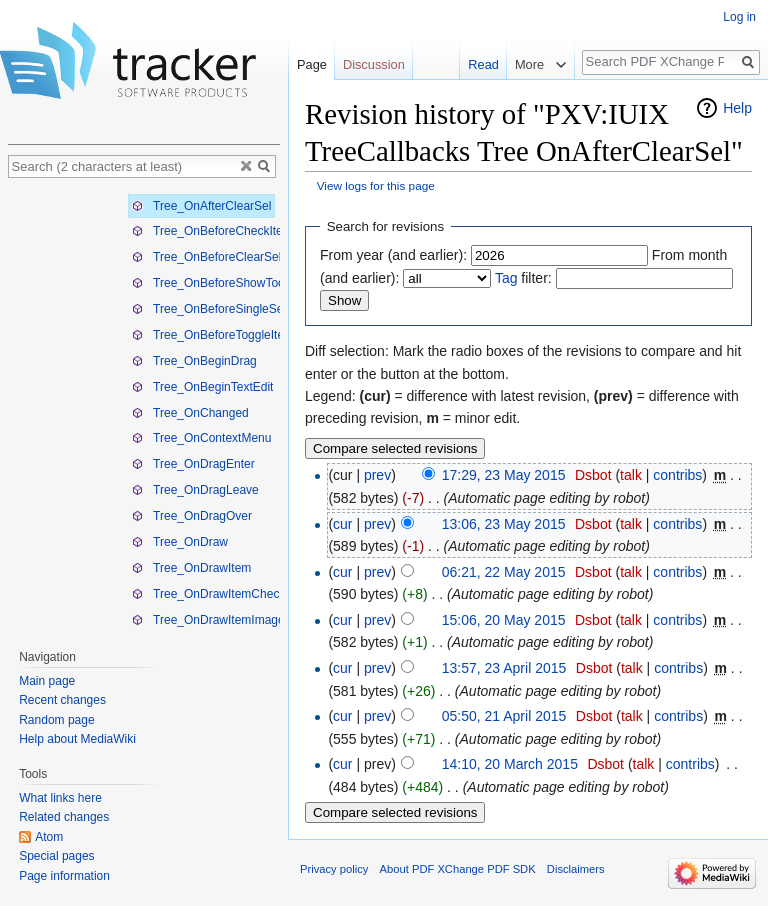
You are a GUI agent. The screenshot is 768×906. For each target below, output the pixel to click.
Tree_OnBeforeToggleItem (213, 335)
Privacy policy (334, 869)
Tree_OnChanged (190, 413)
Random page (56, 720)
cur (342, 524)
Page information (64, 876)
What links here (60, 798)
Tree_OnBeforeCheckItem (212, 231)
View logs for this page (376, 185)
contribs (677, 475)
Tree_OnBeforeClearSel (206, 257)
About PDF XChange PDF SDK (458, 869)
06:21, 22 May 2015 (504, 572)
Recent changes (62, 700)
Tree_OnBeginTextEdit (202, 387)
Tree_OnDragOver (192, 516)
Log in (739, 17)
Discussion (374, 64)
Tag (506, 278)
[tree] (144, 408)
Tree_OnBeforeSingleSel (209, 309)
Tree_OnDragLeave (195, 490)
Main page (47, 681)
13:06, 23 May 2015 (504, 524)
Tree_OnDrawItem (191, 568)
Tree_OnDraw (180, 542)
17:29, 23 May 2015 (504, 475)
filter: (523, 278)
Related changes (64, 817)
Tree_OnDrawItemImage (208, 620)
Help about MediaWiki (77, 739)
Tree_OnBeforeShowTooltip (216, 283)
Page (312, 64)
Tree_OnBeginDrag (194, 361)
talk (631, 475)
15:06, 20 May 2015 (504, 620)
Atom (49, 837)
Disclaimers (576, 869)
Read (477, 64)
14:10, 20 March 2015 (510, 764)
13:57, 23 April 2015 (504, 668)
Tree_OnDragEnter (193, 464)
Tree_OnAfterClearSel (201, 206)
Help (737, 108)
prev (377, 475)
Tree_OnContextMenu (201, 438)
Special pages (56, 856)
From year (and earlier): (393, 255)
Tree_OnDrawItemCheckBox (219, 594)
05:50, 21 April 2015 (504, 716)
